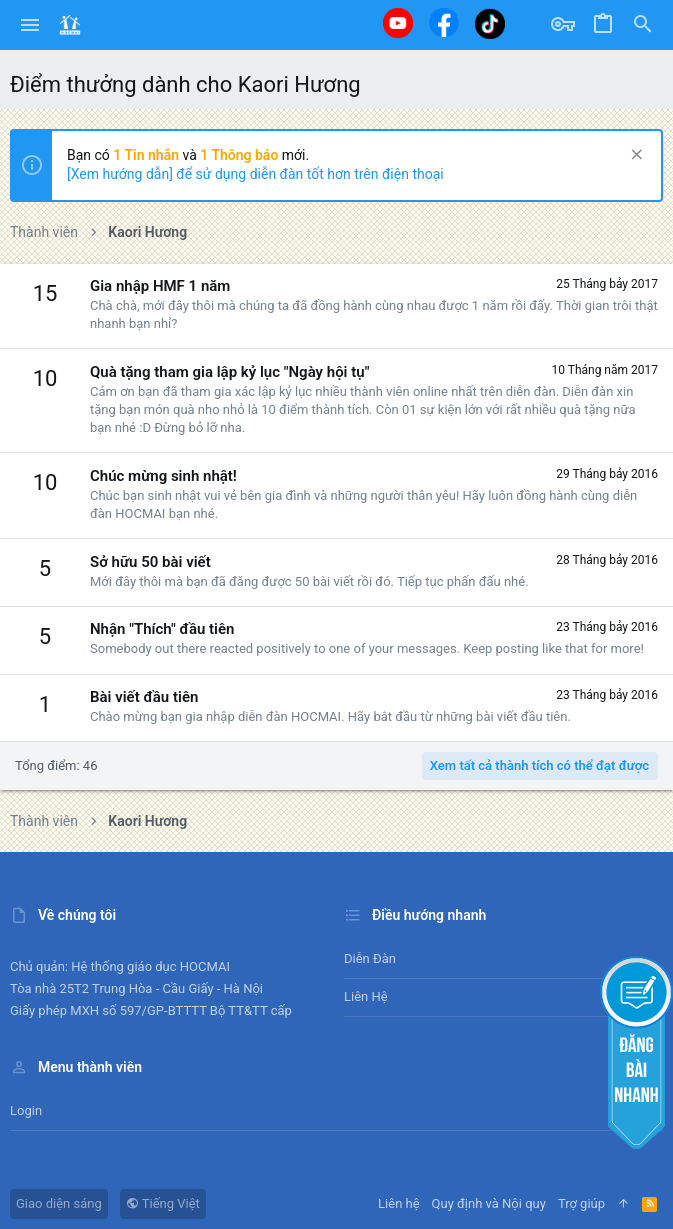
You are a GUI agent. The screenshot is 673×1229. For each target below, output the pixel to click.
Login (26, 1110)
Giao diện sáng (59, 1203)
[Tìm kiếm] (643, 25)
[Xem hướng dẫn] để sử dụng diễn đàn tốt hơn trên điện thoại (255, 174)
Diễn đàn (370, 958)
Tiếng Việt (163, 1203)
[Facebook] (444, 22)
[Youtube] (398, 23)
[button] (30, 25)
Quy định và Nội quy (489, 1203)
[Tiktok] (490, 23)
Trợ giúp (581, 1203)
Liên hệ (366, 996)
